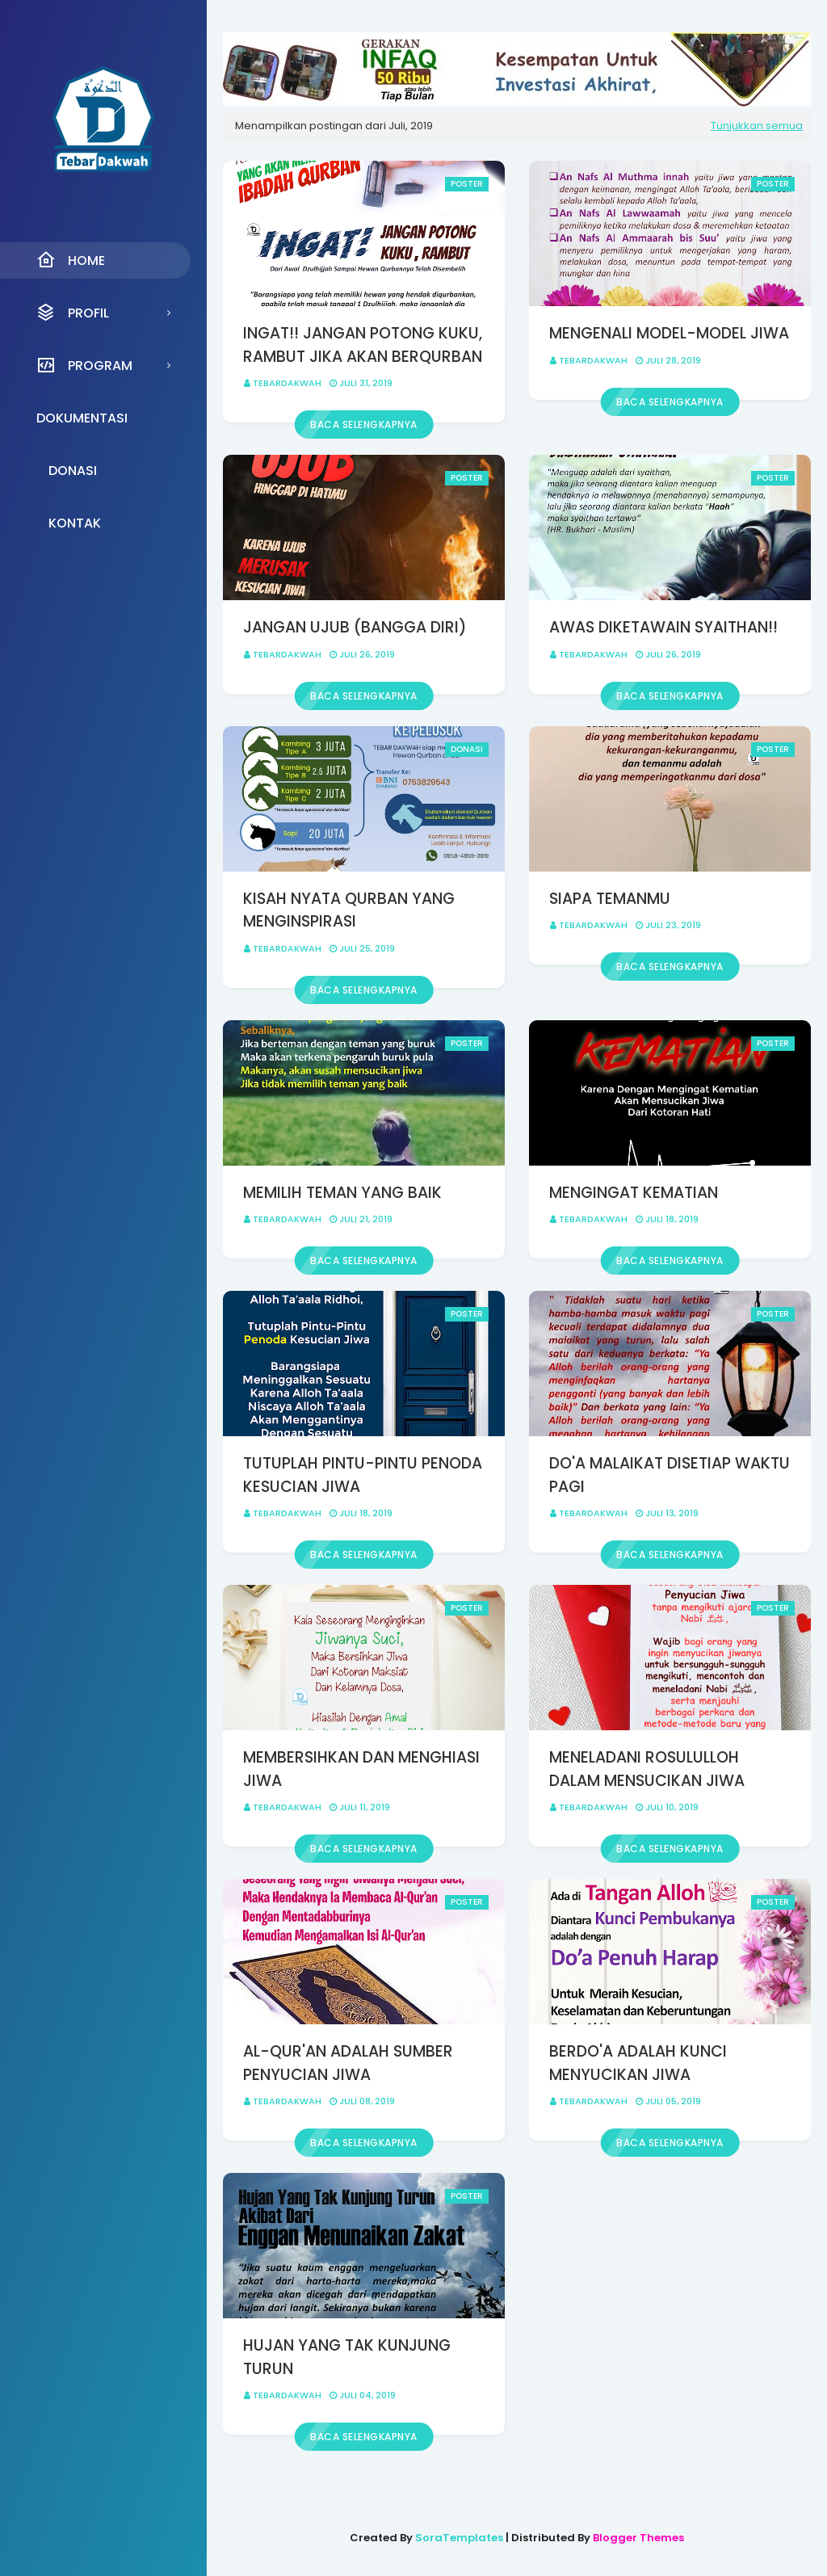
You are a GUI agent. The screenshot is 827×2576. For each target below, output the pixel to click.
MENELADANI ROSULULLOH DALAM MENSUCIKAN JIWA (647, 1769)
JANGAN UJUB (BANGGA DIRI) (355, 627)
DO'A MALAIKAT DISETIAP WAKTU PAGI (669, 1475)
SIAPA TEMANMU (609, 899)
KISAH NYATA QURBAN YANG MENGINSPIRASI (349, 910)
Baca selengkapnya (364, 424)
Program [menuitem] (84, 365)
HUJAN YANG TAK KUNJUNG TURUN (347, 2357)
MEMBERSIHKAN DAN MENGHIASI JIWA (361, 1769)
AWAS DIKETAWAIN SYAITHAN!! (663, 627)
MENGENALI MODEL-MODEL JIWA (669, 333)
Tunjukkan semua (757, 125)
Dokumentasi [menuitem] (82, 418)
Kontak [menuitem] (74, 523)
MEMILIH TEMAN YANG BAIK (342, 1193)
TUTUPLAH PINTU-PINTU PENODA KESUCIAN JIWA (362, 1475)
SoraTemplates (459, 2537)
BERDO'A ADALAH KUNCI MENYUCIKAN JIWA (638, 2063)
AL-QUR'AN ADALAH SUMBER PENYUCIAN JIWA (348, 2063)
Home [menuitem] (70, 260)
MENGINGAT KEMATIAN (633, 1193)
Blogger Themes (638, 2537)
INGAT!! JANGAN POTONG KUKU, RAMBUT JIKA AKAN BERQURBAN (362, 345)
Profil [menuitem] (72, 312)
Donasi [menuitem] (72, 470)
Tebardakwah (287, 382)
